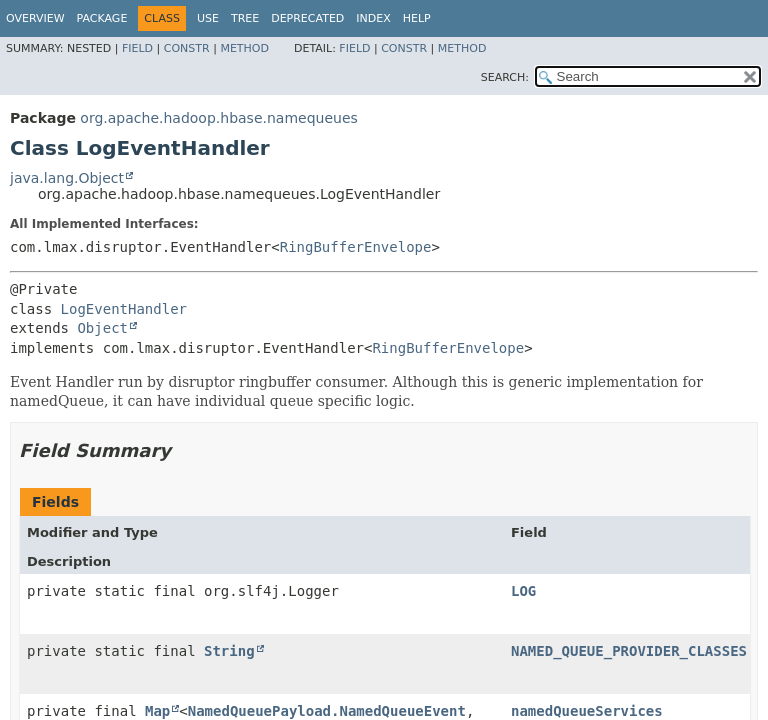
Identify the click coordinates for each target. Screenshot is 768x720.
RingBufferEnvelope (356, 247)
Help (417, 18)
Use (208, 18)
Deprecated (307, 18)
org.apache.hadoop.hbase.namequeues (218, 118)
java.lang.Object (67, 178)
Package (102, 18)
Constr (187, 48)
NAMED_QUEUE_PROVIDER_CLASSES (629, 651)
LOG (523, 591)
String (229, 651)
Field (137, 48)
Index (373, 18)
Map (157, 711)
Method (244, 48)
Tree (245, 18)
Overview (35, 18)
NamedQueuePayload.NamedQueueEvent (327, 711)
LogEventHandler (124, 309)
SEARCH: (505, 77)
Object (102, 328)
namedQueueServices (587, 711)
